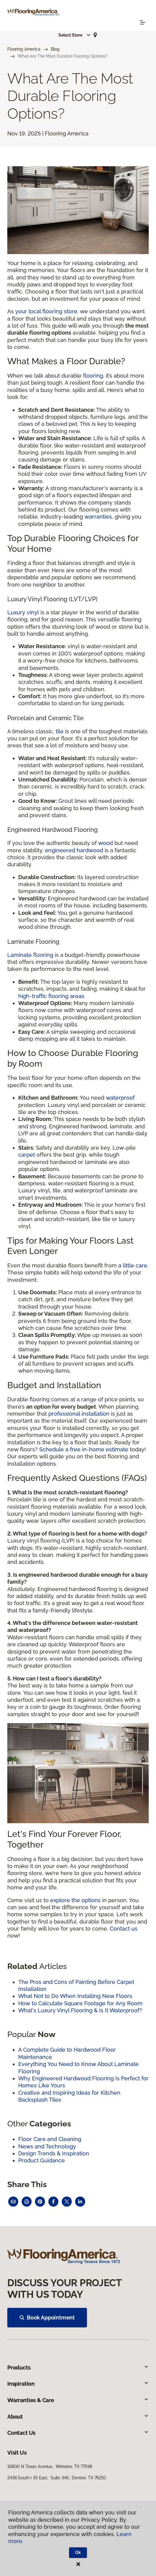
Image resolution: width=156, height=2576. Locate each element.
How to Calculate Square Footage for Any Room (80, 2003)
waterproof (120, 1097)
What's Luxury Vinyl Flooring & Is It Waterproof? (80, 2010)
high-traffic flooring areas (51, 996)
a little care (132, 1265)
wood (105, 843)
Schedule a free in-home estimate (83, 1449)
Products (78, 2367)
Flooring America (23, 49)
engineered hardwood (74, 850)
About (78, 2416)
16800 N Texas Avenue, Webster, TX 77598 (49, 2466)
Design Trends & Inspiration (53, 2153)
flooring (93, 375)
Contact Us (78, 2433)
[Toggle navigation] (143, 22)
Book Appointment (47, 2317)
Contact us (123, 1928)
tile (60, 731)
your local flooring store (46, 311)
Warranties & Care (78, 2400)
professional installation (78, 1413)
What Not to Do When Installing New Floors (75, 1996)
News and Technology (47, 2146)
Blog (55, 49)
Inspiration (78, 2383)
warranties (98, 516)
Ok (78, 2552)
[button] (74, 35)
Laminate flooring (30, 955)
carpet (26, 1154)
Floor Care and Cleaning (49, 2139)
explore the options (75, 1900)
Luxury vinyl (23, 612)
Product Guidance (41, 2160)
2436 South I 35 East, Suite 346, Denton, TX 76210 (56, 2477)
